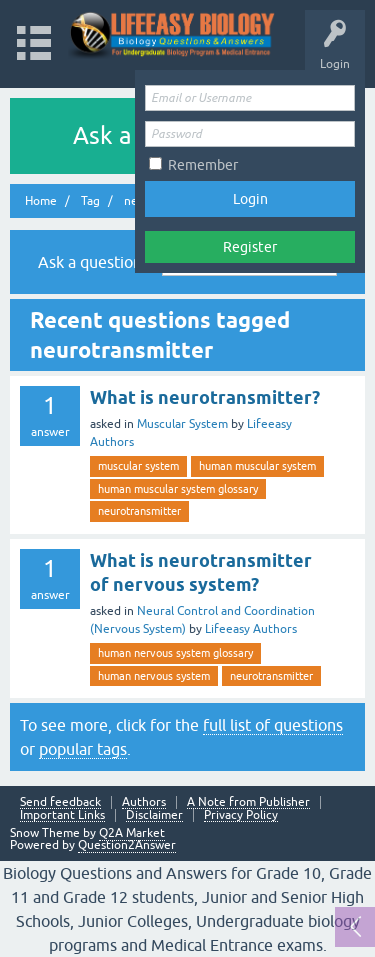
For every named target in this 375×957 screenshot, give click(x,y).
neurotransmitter (139, 511)
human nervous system (154, 676)
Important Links (62, 815)
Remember (203, 165)
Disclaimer (154, 815)
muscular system (138, 466)
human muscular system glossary (178, 489)
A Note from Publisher (248, 802)
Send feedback (60, 802)
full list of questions (273, 725)
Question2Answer (127, 845)
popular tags (83, 749)
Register (250, 247)
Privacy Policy (241, 815)
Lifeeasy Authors (251, 629)
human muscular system (257, 466)
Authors (144, 802)
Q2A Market (132, 833)
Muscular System (182, 424)
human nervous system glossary (175, 653)
